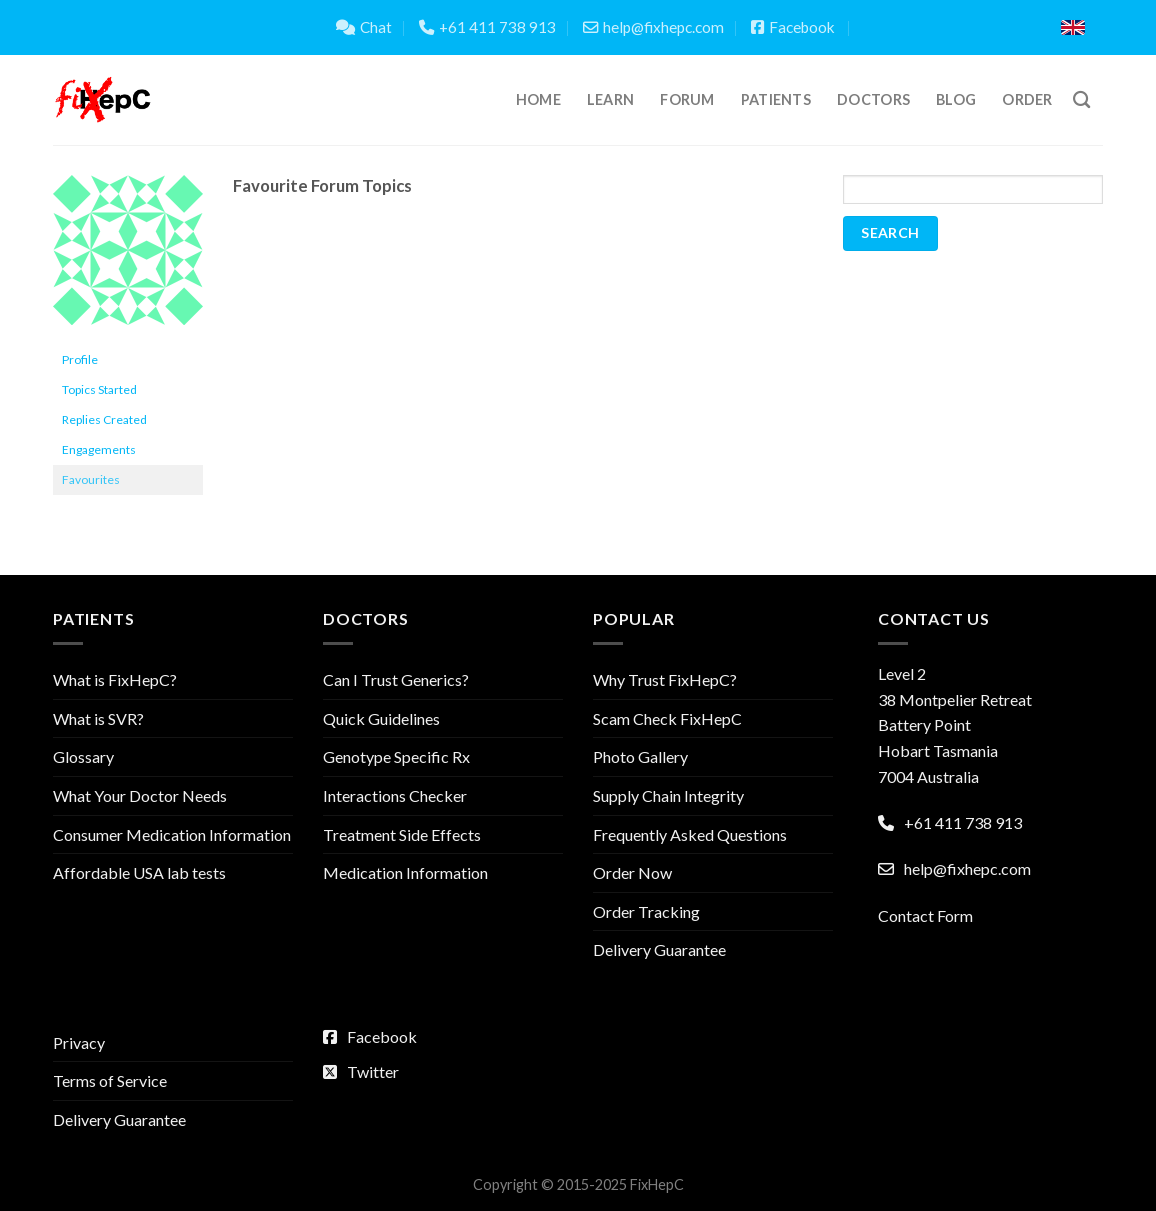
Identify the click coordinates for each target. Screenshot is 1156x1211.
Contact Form (925, 915)
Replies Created (104, 419)
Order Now (632, 872)
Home (538, 99)
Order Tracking (646, 911)
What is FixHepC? (115, 679)
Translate (975, 27)
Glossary (83, 756)
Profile (80, 359)
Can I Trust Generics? (396, 679)
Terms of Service (110, 1080)
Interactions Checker (395, 795)
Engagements (99, 449)
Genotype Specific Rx (396, 756)
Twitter (361, 1071)
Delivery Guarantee (659, 949)
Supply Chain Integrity (668, 795)
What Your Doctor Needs (140, 795)
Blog (956, 99)
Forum (687, 99)
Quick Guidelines (381, 718)
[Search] (1081, 100)
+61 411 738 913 (487, 27)
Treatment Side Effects (402, 834)
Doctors (873, 99)
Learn (610, 99)
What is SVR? (98, 718)
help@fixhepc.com (653, 27)
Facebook (793, 27)
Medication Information (405, 872)
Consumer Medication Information (172, 834)
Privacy (79, 1042)
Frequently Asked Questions (690, 834)
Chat (364, 27)
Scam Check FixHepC (667, 718)
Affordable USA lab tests (139, 872)
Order (1027, 99)
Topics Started (99, 389)
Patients (776, 99)
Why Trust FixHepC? (665, 679)
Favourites (91, 479)
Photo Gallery (640, 756)
